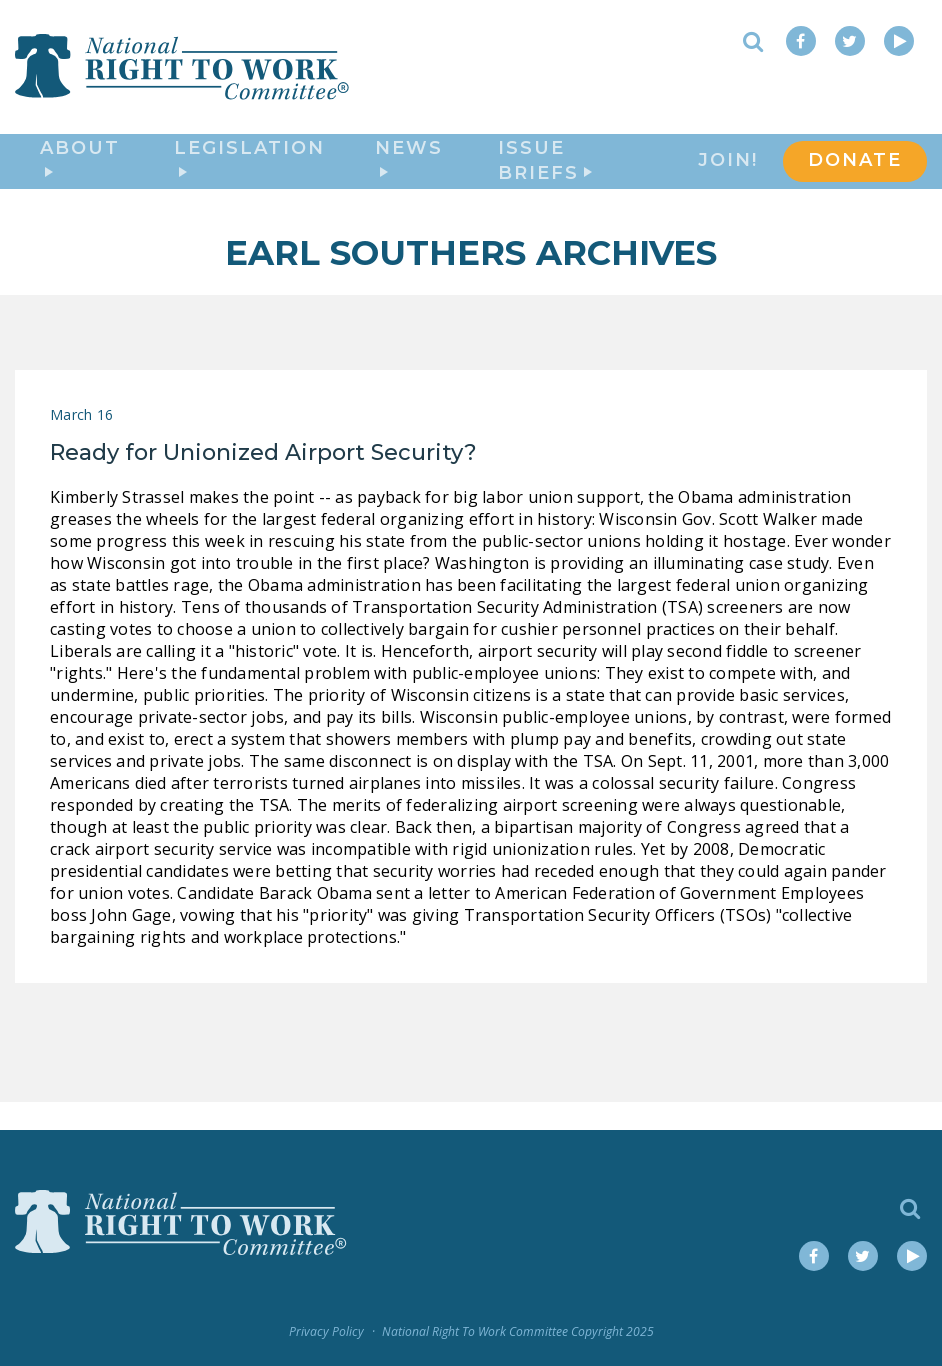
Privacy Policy (326, 1332)
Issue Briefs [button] (545, 176)
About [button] (80, 173)
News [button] (409, 173)
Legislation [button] (249, 173)
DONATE (855, 176)
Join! (728, 176)
